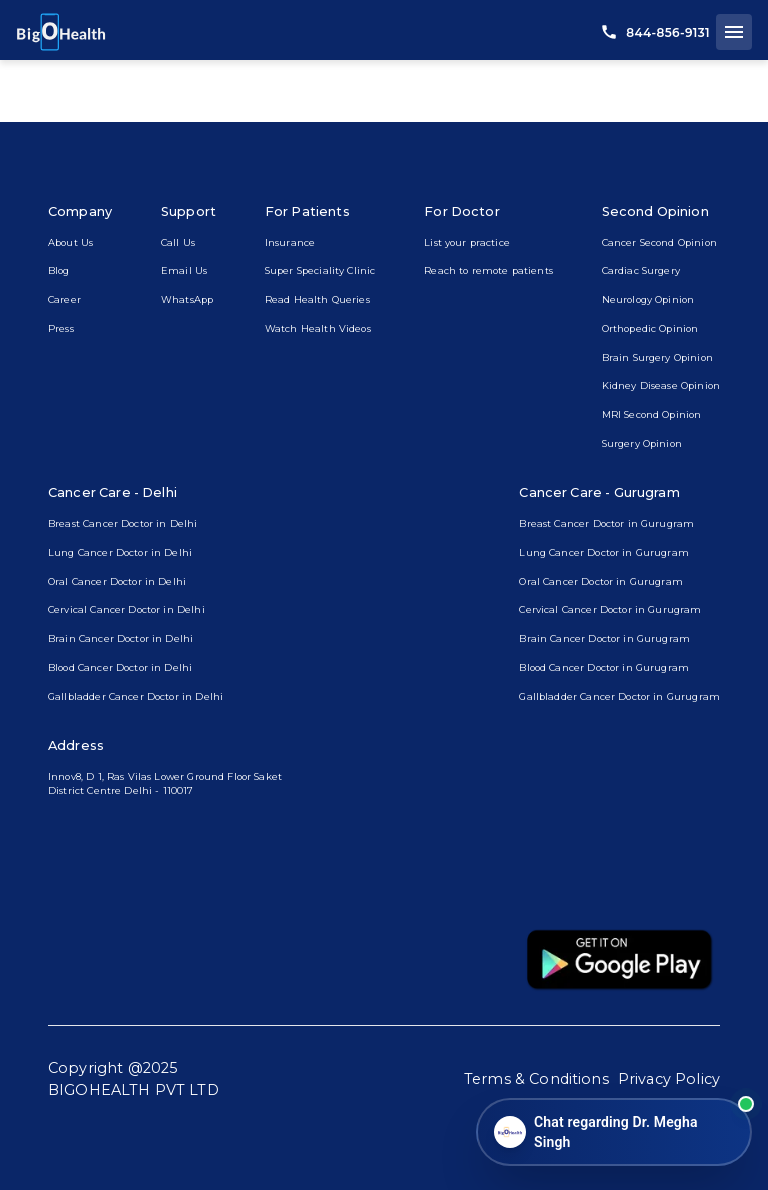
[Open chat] (614, 1132)
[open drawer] (734, 32)
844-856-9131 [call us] (656, 32)
